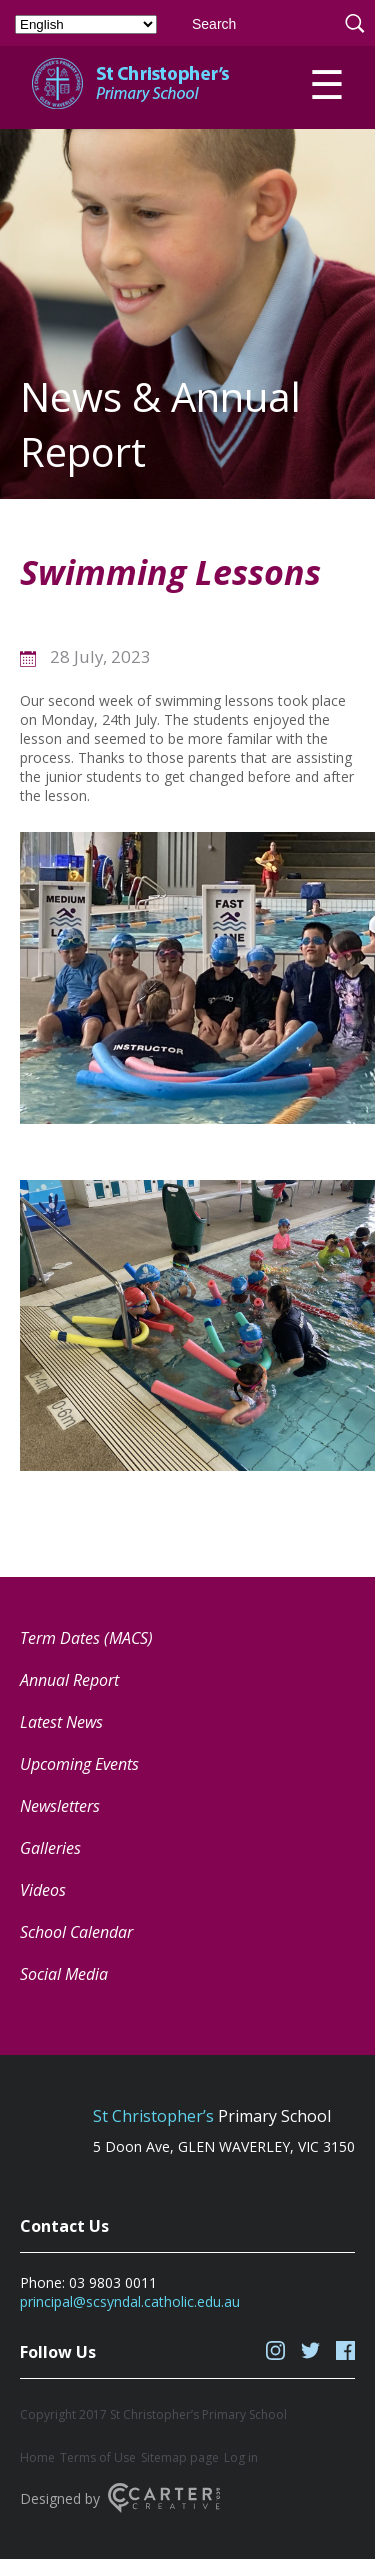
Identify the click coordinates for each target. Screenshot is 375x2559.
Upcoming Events (79, 1764)
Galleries (50, 1848)
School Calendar (76, 1932)
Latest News (61, 1722)
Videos (43, 1890)
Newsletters (60, 1806)
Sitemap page (180, 2457)
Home (37, 2457)
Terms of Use (98, 2457)
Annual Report (69, 1680)
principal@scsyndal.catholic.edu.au (130, 2301)
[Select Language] (86, 24)
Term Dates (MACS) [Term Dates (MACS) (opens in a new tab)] (86, 1638)
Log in (241, 2457)
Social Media (64, 1974)
